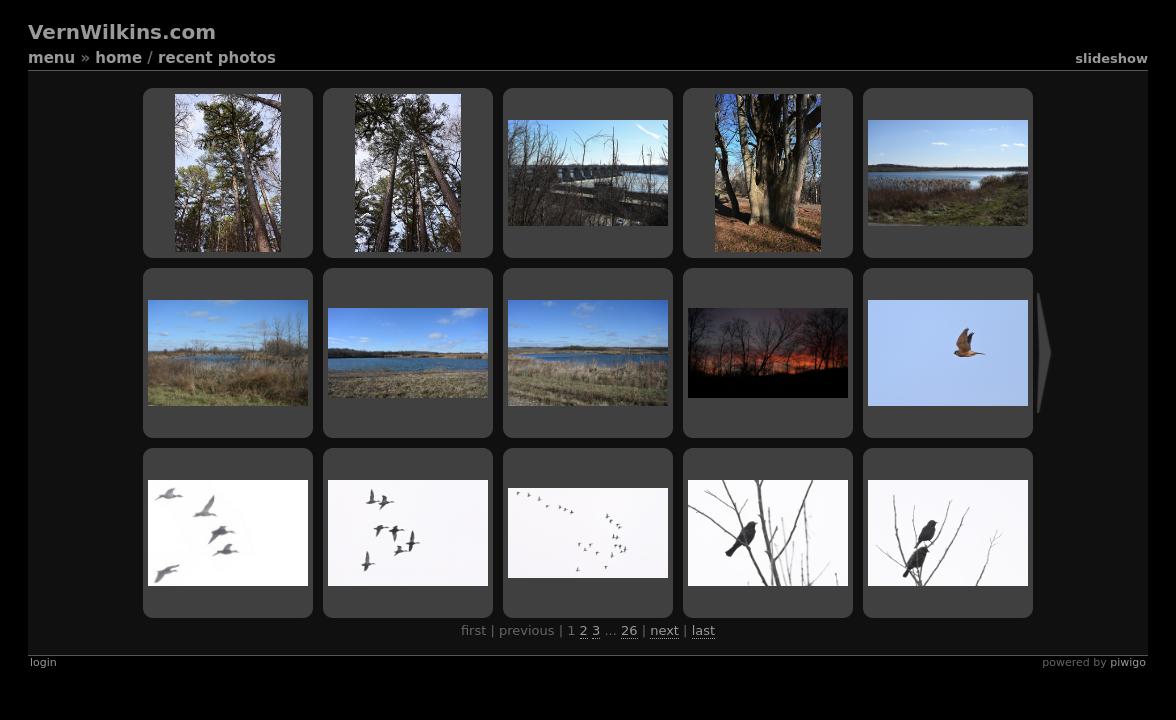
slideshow (1111, 58)
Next (664, 630)
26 (629, 630)
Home (118, 58)
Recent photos (217, 58)
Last (703, 630)
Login (43, 662)
